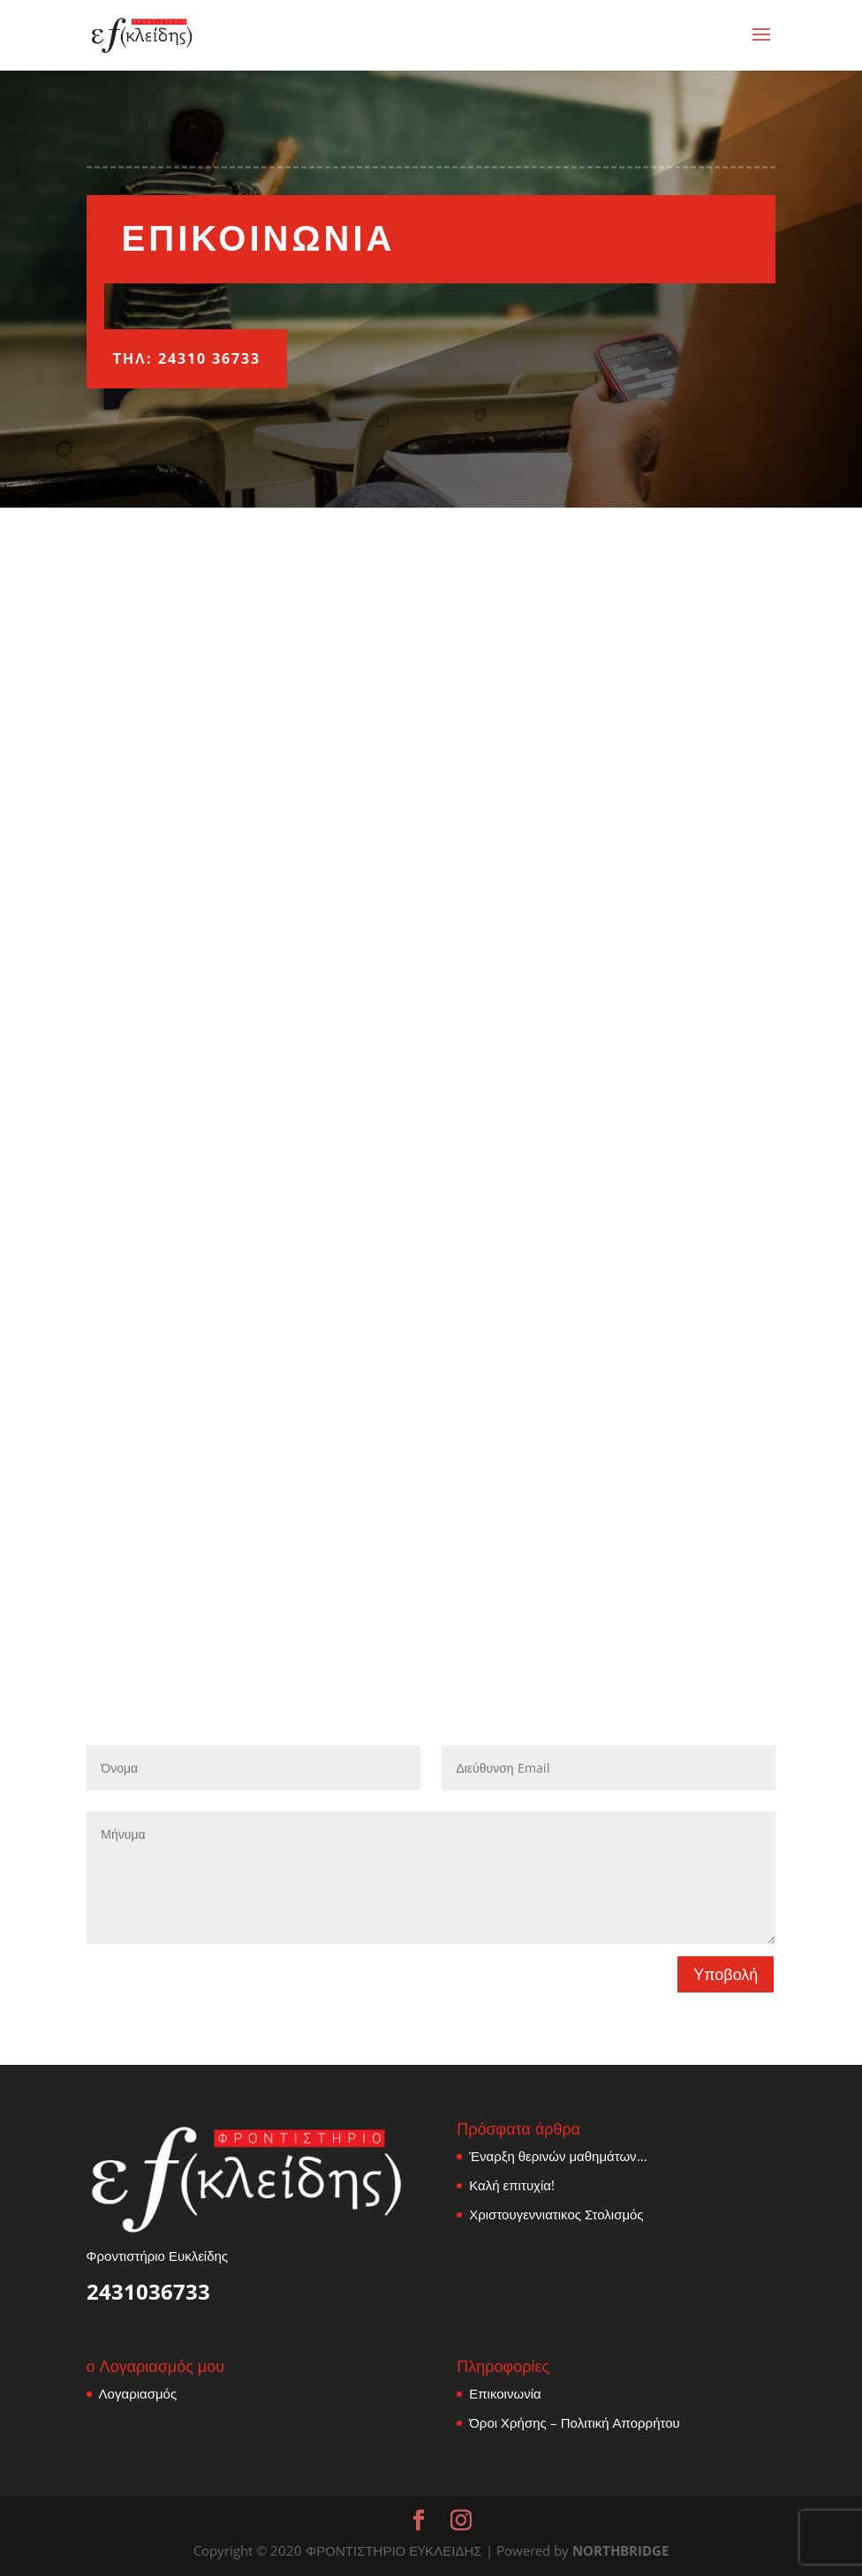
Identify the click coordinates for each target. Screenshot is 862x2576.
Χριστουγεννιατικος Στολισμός (556, 2214)
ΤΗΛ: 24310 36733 (187, 358)
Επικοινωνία (505, 2393)
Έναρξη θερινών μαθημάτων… (557, 2156)
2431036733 (148, 2291)
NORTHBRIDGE (620, 2550)
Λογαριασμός (138, 2393)
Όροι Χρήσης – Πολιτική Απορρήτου (574, 2422)
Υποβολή (725, 1974)
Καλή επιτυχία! (512, 2185)
